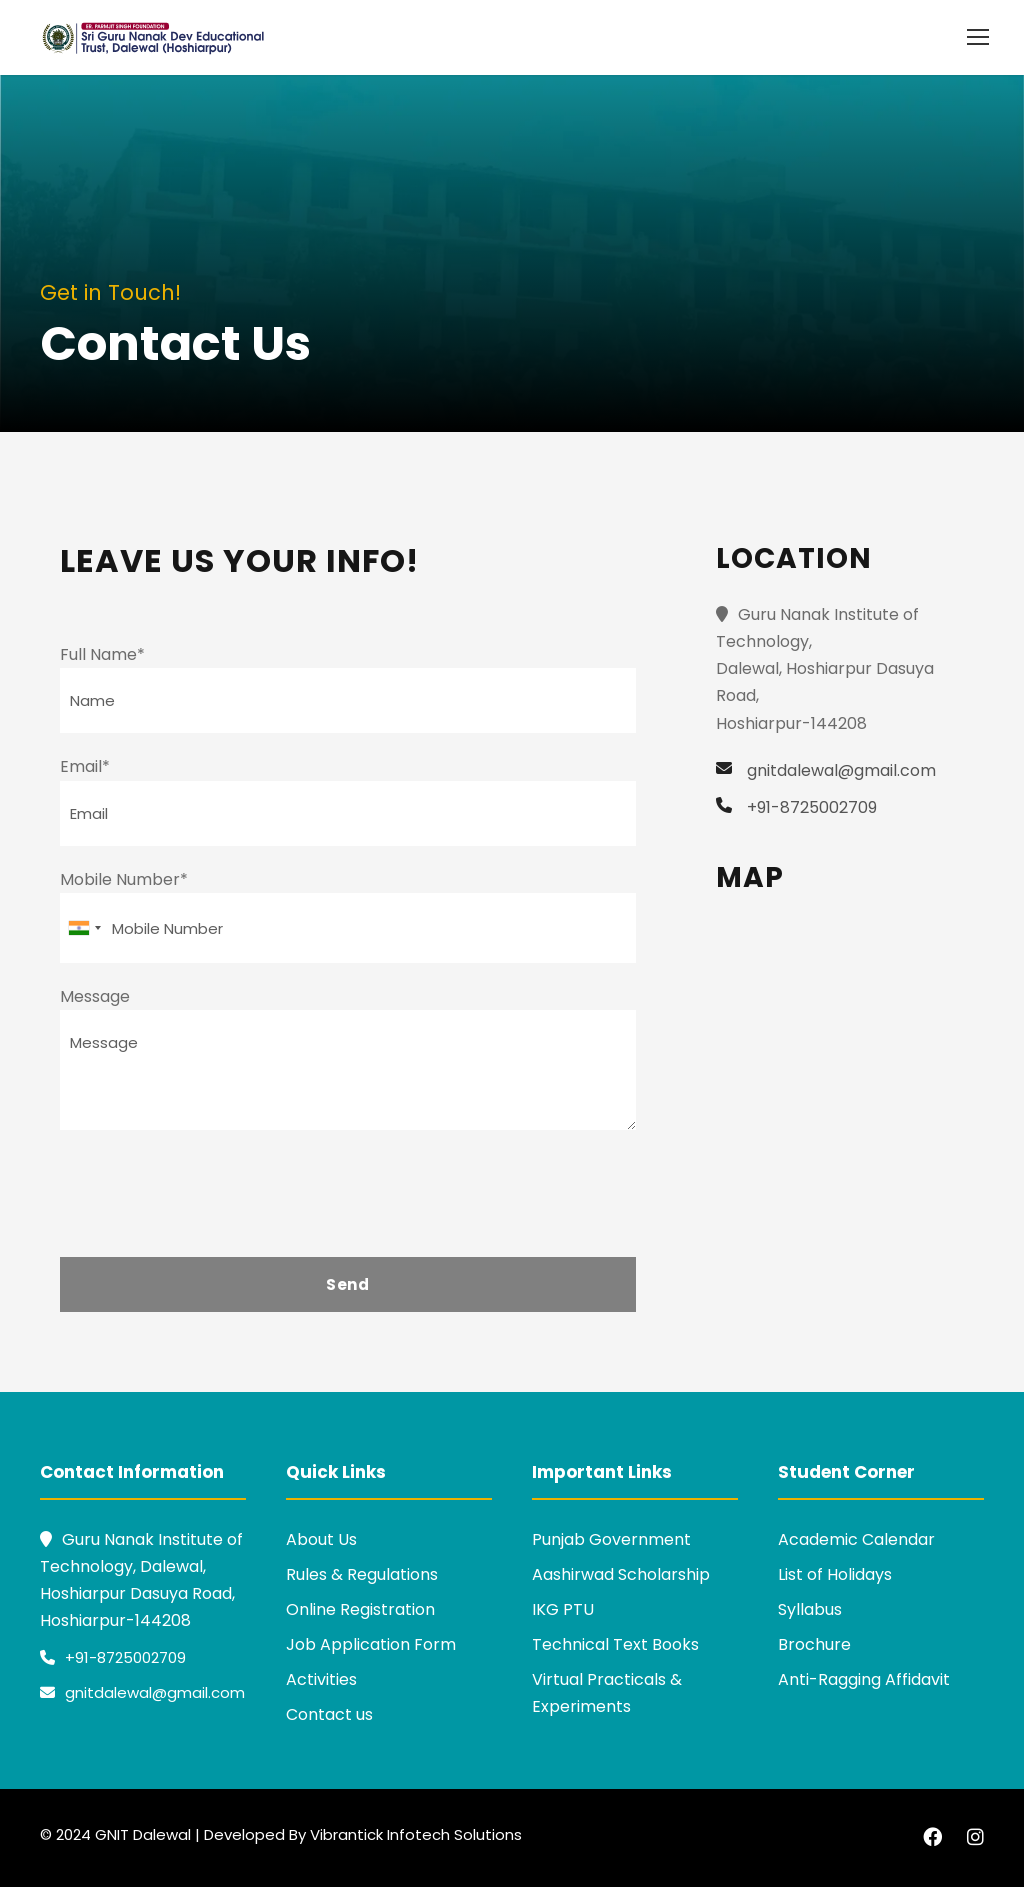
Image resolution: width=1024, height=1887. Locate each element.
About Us (321, 1539)
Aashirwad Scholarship (621, 1574)
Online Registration (360, 1609)
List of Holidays (835, 1574)
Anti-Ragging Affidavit (864, 1679)
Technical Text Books (615, 1644)
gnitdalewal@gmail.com (142, 1692)
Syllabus (810, 1609)
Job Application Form (371, 1644)
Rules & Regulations (362, 1574)
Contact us (329, 1714)
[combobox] (84, 928)
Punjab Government (611, 1539)
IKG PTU (563, 1609)
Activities (321, 1679)
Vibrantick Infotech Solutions (416, 1834)
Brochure (814, 1644)
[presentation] (212, 1198)
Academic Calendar (856, 1539)
